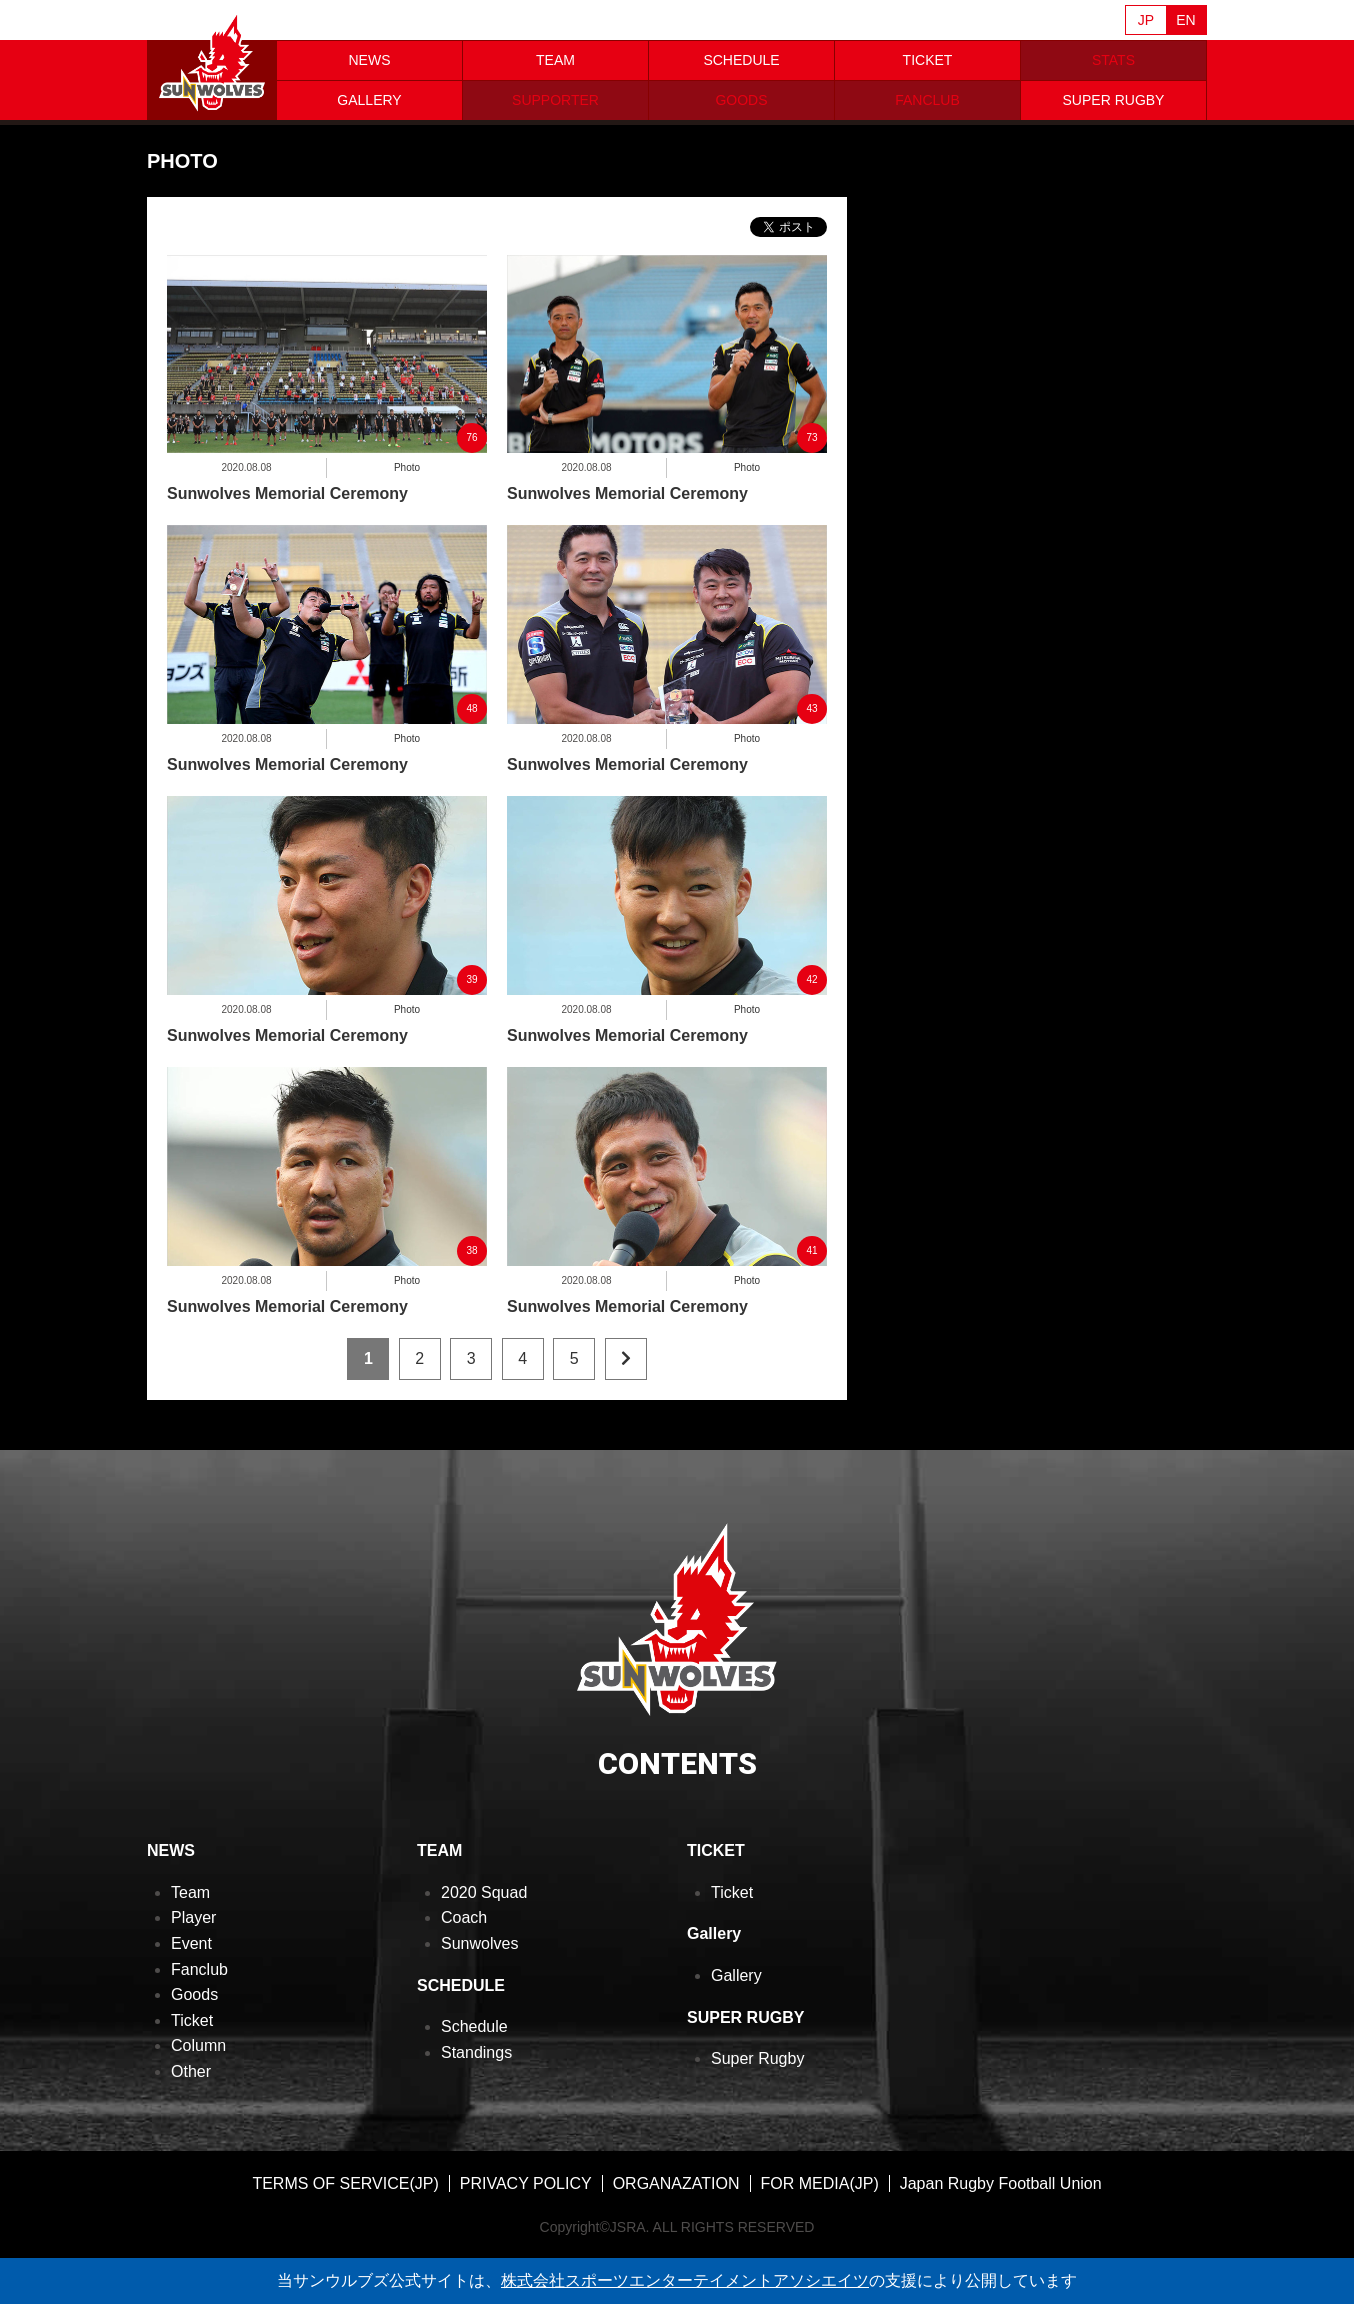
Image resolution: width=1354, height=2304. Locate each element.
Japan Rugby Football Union (1001, 2183)
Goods (194, 1994)
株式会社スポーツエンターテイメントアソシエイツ (685, 2280)
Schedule (474, 2026)
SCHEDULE (741, 60)
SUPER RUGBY (1114, 100)
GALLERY (369, 100)
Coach (464, 1917)
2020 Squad (484, 1892)
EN (1185, 20)
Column (198, 2045)
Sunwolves (479, 1943)
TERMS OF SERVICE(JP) (345, 2183)
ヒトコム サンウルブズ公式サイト (212, 60)
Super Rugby (757, 2058)
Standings (476, 2052)
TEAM (555, 60)
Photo (407, 467)
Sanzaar (339, 21)
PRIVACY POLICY (526, 2183)
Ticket (192, 2020)
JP (1146, 20)
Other (191, 2071)
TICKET (928, 60)
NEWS (370, 60)
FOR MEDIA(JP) (820, 2183)
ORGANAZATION (676, 2183)
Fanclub (199, 1969)
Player (193, 1917)
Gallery (736, 1975)
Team (190, 1892)
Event (191, 1943)
